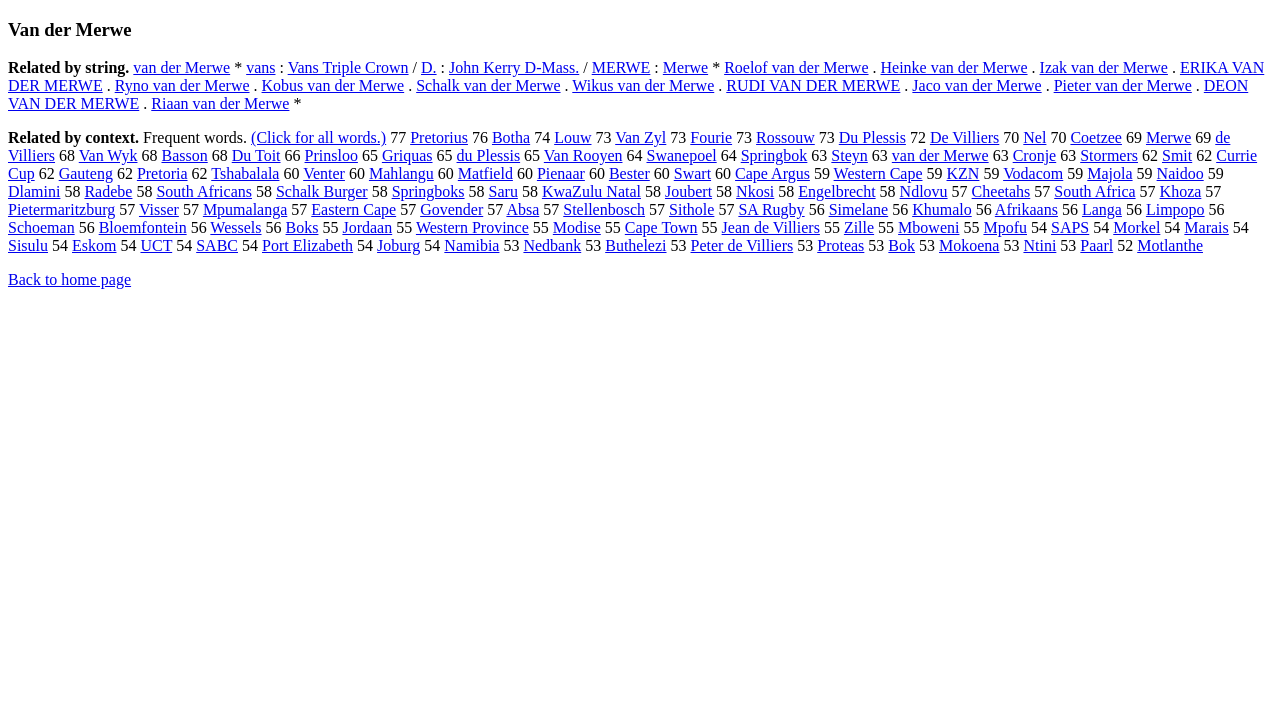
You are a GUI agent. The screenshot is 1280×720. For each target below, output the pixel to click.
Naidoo (1180, 173)
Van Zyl (640, 137)
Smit (1177, 155)
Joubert (688, 191)
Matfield (485, 173)
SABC (217, 245)
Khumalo (942, 209)
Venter (324, 173)
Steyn (849, 155)
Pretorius (439, 137)
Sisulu (28, 245)
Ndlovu (924, 191)
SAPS (1070, 227)
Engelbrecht (836, 191)
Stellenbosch (604, 209)
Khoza (1181, 191)
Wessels (235, 227)
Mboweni (928, 227)
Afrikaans (1026, 209)
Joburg (398, 245)
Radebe (108, 191)
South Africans (204, 191)
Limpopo (1175, 209)
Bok (901, 245)
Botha (511, 137)
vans (260, 67)
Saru (503, 191)
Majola (1109, 173)
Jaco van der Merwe (976, 85)
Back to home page (69, 279)
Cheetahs (1001, 191)
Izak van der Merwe (1104, 67)
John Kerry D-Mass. (514, 67)
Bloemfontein (143, 227)
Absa (522, 209)
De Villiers (964, 137)
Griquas (407, 155)
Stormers (1109, 155)
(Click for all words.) (318, 137)
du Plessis (489, 155)
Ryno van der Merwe (182, 85)
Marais (1206, 227)
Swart (692, 173)
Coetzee (1096, 137)
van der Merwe (181, 67)
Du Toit (256, 155)
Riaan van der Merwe (220, 103)
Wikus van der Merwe (643, 85)
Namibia (471, 245)
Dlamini (34, 191)
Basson (184, 155)
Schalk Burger (322, 191)
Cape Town (661, 227)
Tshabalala (245, 173)
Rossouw (785, 137)
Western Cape (878, 173)
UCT (156, 245)
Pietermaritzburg (61, 209)
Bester (629, 173)
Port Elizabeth (307, 245)
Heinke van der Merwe (954, 67)
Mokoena (969, 245)
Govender (451, 209)
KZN (963, 173)
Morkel (1136, 227)
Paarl (1096, 245)
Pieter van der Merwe (1123, 85)
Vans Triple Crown (348, 67)
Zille (859, 227)
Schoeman (41, 227)
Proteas (840, 245)
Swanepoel (681, 155)
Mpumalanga (245, 209)
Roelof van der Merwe (796, 67)
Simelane (859, 209)
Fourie (711, 137)
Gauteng (86, 173)
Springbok (774, 155)
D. (429, 67)
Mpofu (1005, 227)
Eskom (94, 245)
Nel (1034, 137)
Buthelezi (635, 245)
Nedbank (552, 245)
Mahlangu (401, 173)
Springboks (428, 191)
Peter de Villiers (742, 245)
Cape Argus (772, 173)
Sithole (691, 209)
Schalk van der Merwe (488, 85)
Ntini (1039, 245)
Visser (159, 209)
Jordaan (367, 227)
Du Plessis (872, 137)
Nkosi (755, 191)
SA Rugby (771, 209)
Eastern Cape (353, 209)
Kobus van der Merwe (333, 85)
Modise (577, 227)
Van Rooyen (583, 155)
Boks (302, 227)
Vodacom (1033, 173)
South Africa (1094, 191)
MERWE (621, 67)
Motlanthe (1170, 245)
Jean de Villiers (771, 227)
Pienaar (561, 173)
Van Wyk (108, 155)
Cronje (1035, 155)
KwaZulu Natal (591, 191)
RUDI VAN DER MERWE (813, 85)
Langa (1102, 209)
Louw (572, 137)
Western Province (472, 227)
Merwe (685, 67)
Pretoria (162, 173)
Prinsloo (331, 155)
